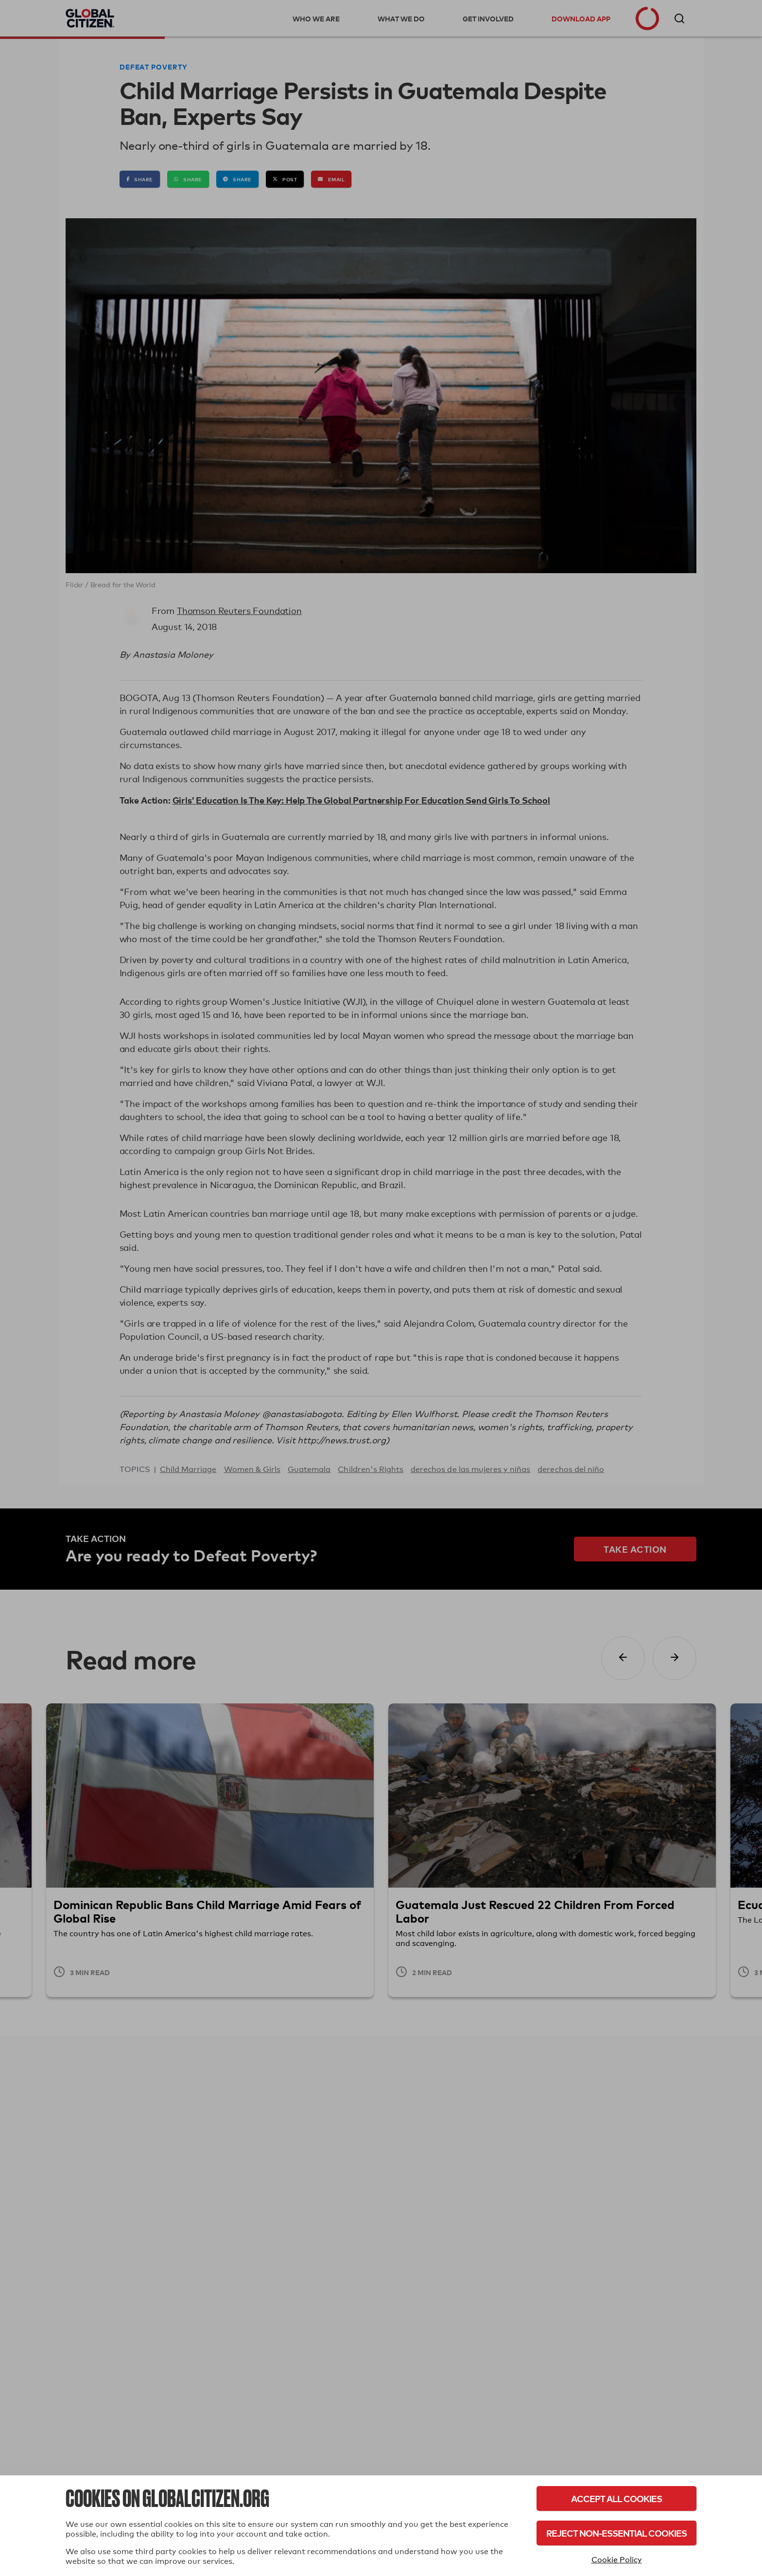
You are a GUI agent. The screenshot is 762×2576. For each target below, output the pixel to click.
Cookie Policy (616, 2559)
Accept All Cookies (616, 2498)
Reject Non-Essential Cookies (616, 2533)
